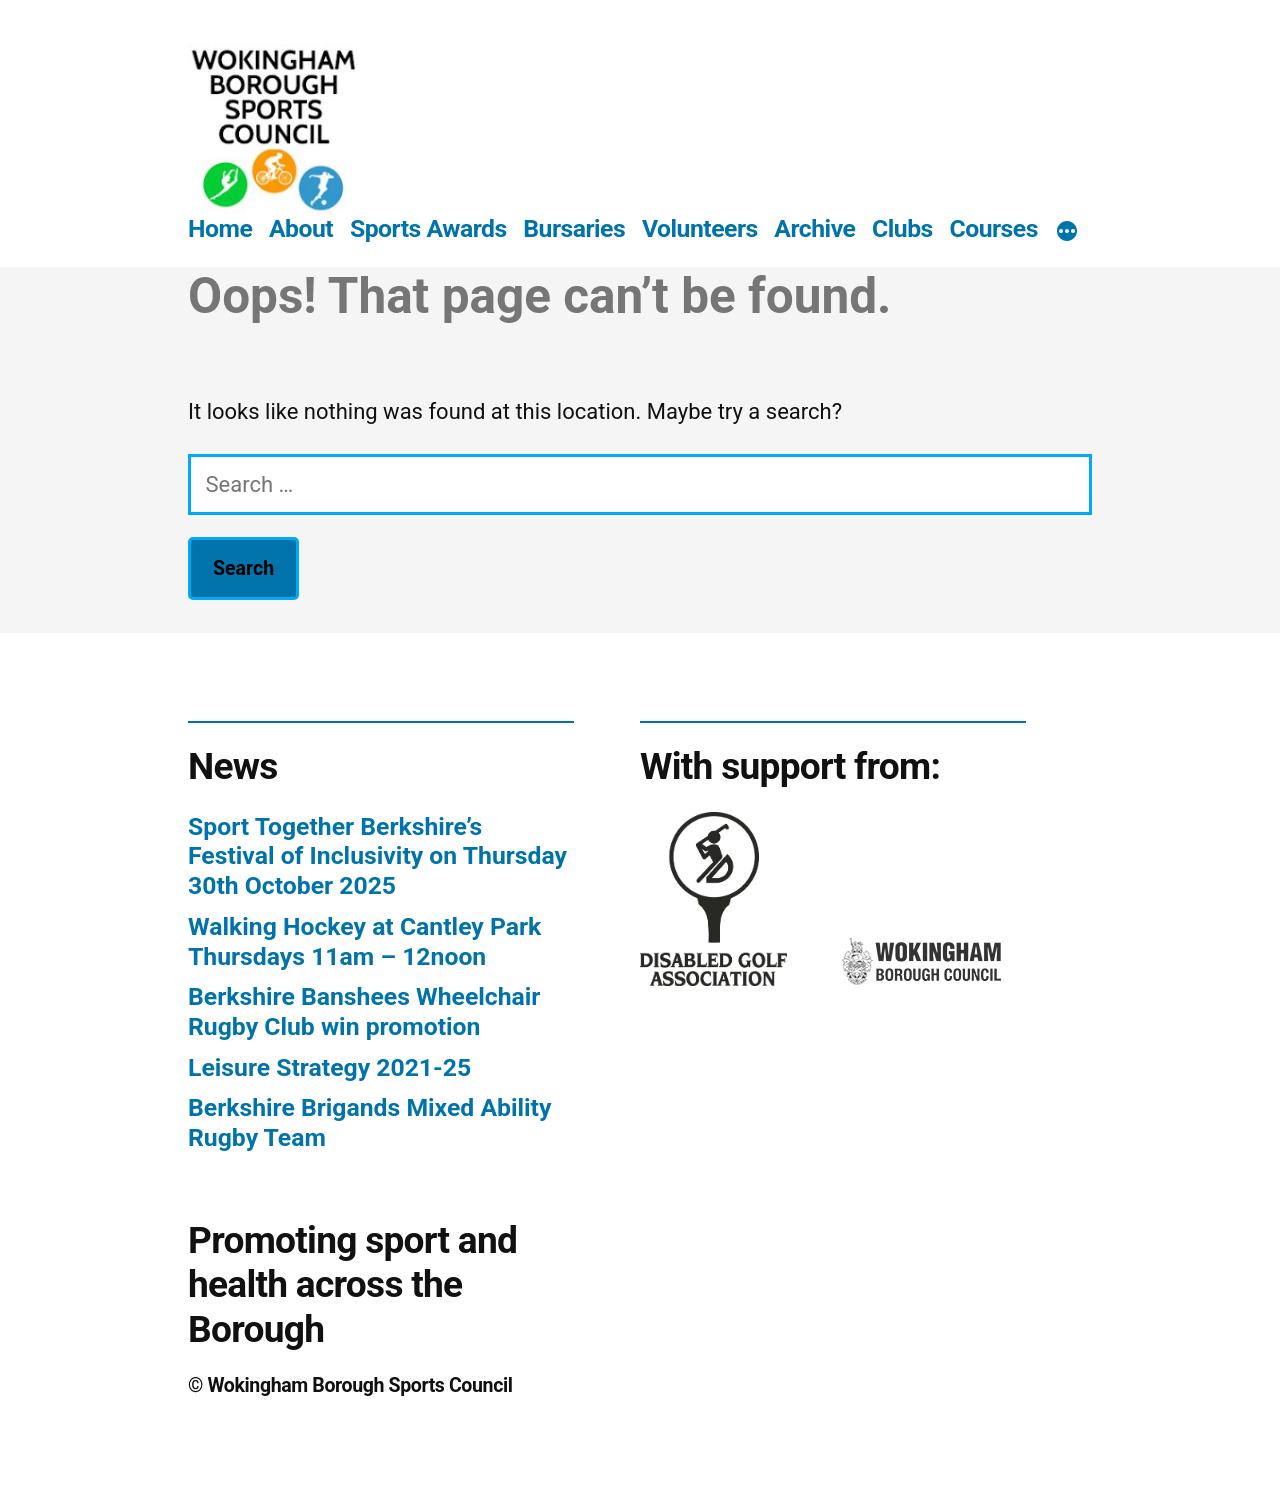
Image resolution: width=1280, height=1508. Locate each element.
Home (220, 228)
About (301, 228)
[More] (1067, 233)
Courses (993, 228)
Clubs (902, 228)
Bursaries (574, 228)
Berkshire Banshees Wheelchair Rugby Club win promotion (364, 1011)
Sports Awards (428, 228)
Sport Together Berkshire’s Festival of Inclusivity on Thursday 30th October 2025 (377, 856)
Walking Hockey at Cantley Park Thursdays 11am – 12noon (364, 941)
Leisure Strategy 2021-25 (329, 1067)
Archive (814, 228)
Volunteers (700, 228)
